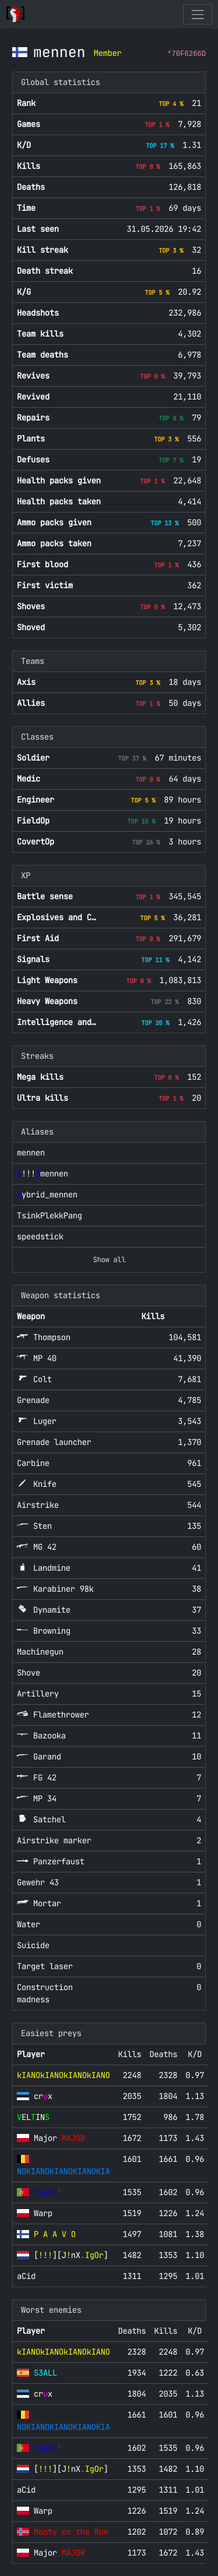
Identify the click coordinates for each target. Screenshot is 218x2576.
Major (59, 2138)
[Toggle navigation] (197, 14)
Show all (109, 1259)
